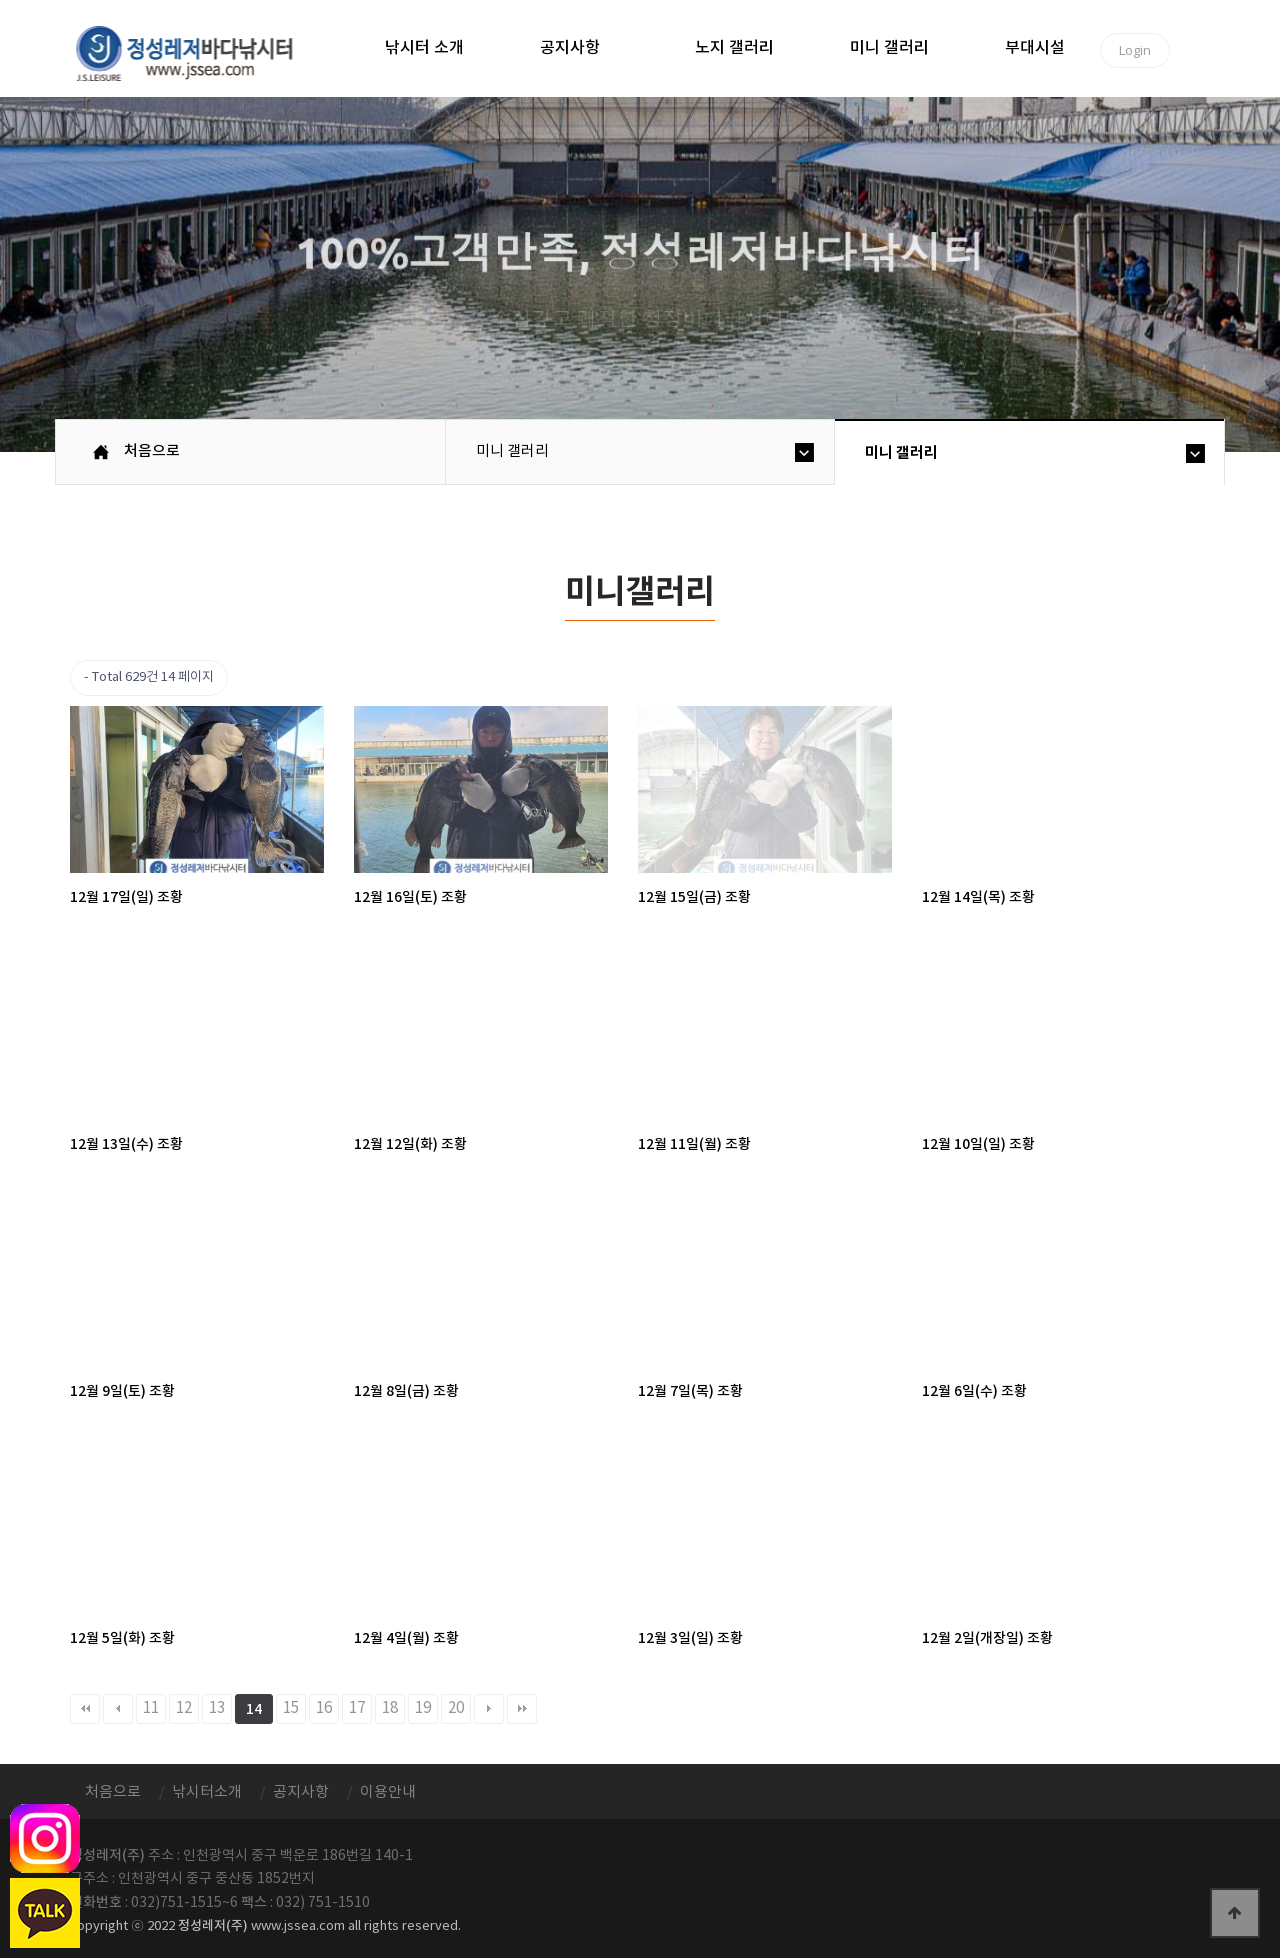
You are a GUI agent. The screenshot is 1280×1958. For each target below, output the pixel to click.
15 (291, 1708)
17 (357, 1708)
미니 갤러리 (889, 48)
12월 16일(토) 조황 (410, 897)
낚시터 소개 (424, 48)
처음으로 (152, 451)
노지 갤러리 (734, 48)
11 (151, 1708)
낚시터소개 (207, 1792)
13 (217, 1708)
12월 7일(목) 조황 (690, 1391)
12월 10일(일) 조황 (978, 1144)
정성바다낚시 (197, 52)
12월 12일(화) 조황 (410, 1144)
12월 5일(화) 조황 (122, 1638)
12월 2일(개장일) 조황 (987, 1638)
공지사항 (570, 48)
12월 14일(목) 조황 (978, 897)
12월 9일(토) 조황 (122, 1391)
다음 (489, 1709)
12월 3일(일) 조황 (690, 1638)
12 (184, 1708)
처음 (85, 1709)
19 (423, 1708)
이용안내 (388, 1792)
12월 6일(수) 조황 (974, 1391)
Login (1135, 50)
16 (324, 1708)
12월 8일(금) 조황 (406, 1391)
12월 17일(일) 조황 (126, 897)
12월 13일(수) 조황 (126, 1144)
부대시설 (1035, 48)
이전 (118, 1709)
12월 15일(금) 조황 (694, 897)
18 (390, 1708)
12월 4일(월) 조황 (406, 1638)
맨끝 (522, 1709)
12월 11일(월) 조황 (694, 1144)
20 (456, 1708)
